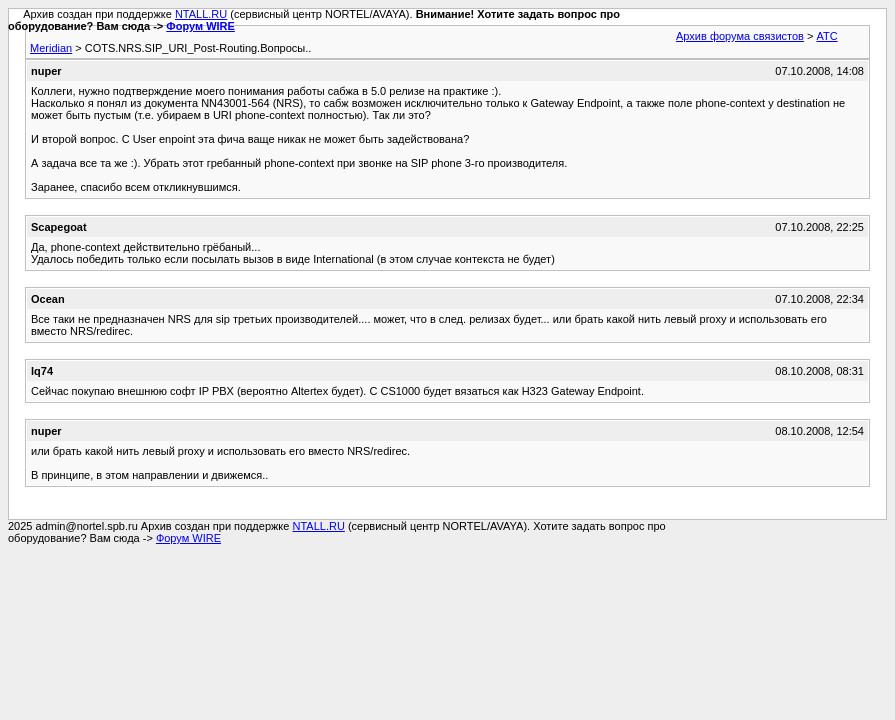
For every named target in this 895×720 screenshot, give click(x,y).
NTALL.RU (201, 14)
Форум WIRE (200, 26)
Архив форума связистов (740, 36)
